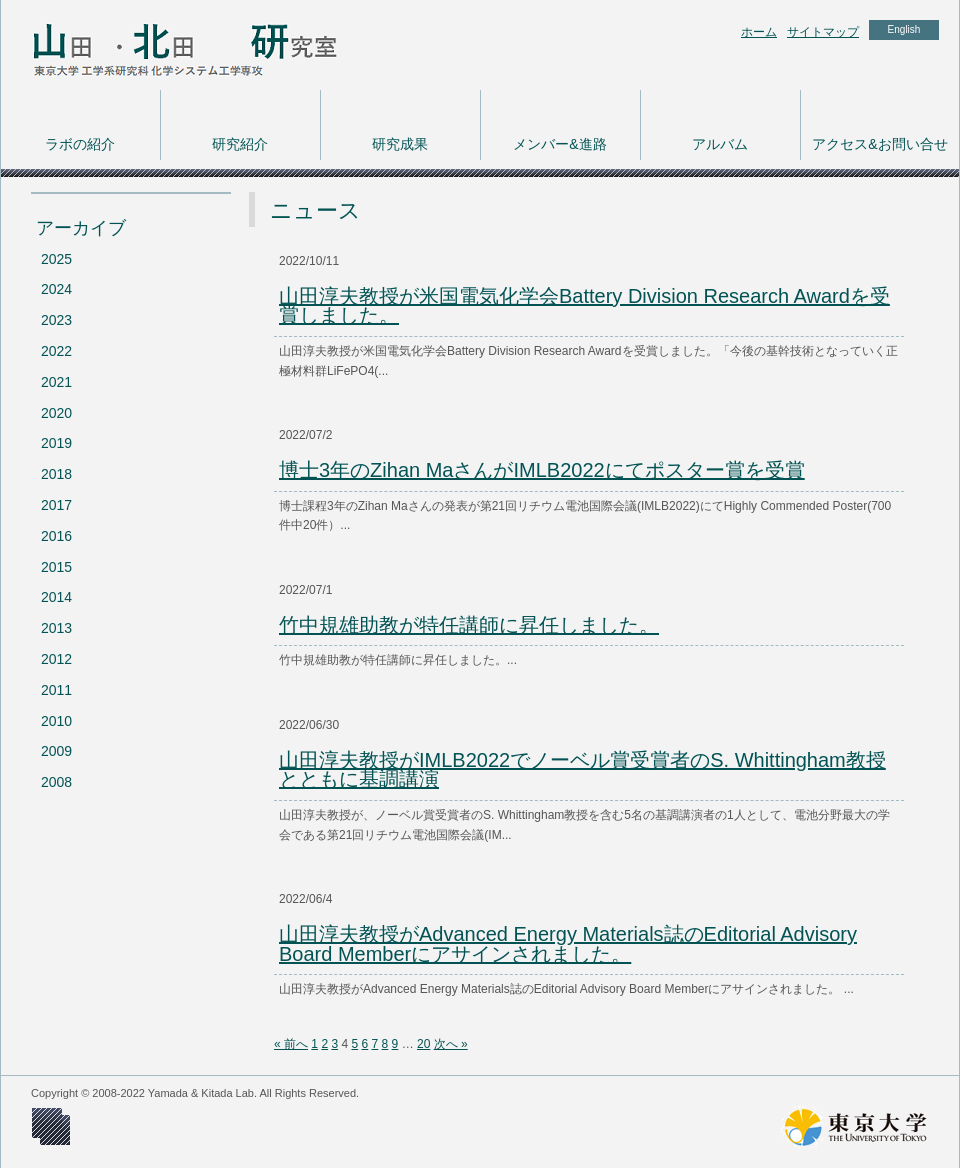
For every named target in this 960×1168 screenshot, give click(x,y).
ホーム (759, 32)
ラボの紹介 (80, 144)
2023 (56, 320)
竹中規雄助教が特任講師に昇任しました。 (469, 625)
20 (423, 1044)
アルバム (720, 144)
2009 (56, 751)
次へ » (451, 1044)
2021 (56, 382)
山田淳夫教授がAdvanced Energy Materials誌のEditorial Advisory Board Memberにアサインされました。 (568, 944)
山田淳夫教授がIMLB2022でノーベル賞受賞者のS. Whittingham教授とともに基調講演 (582, 770)
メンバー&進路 (559, 144)
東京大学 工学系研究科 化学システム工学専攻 (161, 45)
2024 (56, 289)
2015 (56, 567)
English (904, 29)
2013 (56, 628)
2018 (56, 474)
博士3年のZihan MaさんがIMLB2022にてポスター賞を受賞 (542, 470)
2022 (56, 351)
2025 (56, 259)
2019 (56, 443)
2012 (56, 659)
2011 (56, 690)
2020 (56, 413)
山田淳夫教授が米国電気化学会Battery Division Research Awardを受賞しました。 (584, 306)
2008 (56, 782)
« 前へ (291, 1044)
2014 (56, 597)
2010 (56, 721)
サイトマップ (823, 32)
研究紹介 (240, 144)
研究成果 (400, 144)
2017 (56, 505)
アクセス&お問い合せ (879, 144)
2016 (56, 536)
